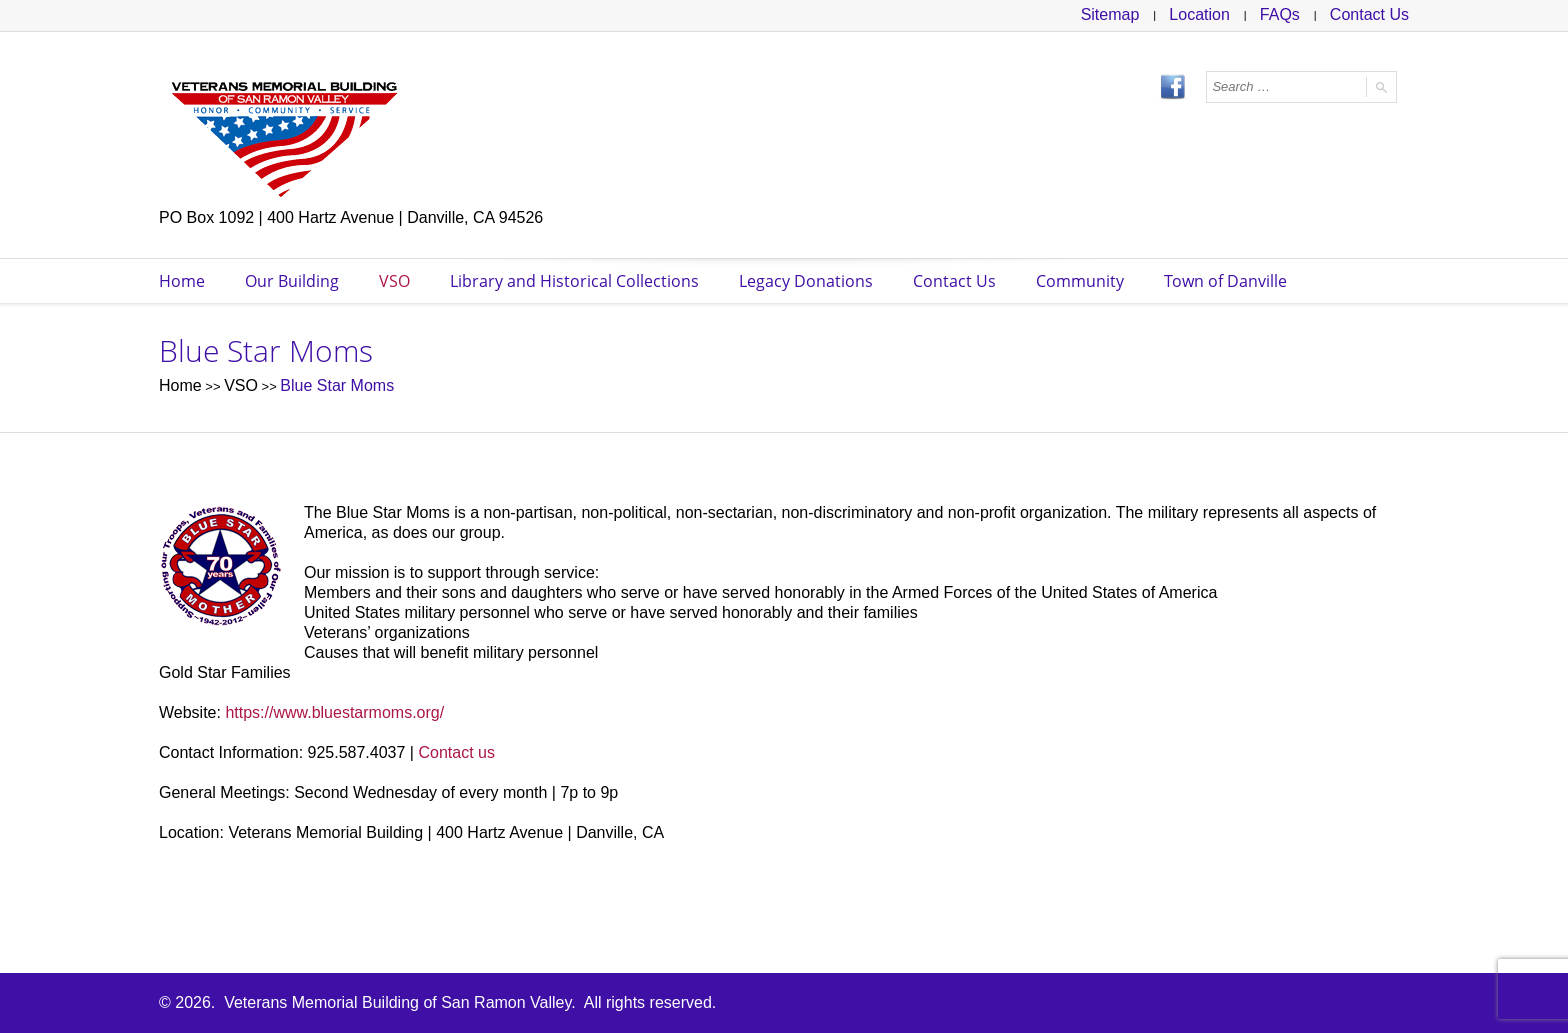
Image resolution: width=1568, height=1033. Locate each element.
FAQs (1280, 14)
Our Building (292, 281)
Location (1199, 14)
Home (182, 281)
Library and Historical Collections (574, 281)
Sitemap (1110, 14)
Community (1080, 281)
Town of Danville (1225, 281)
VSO (394, 281)
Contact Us (1369, 14)
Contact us (456, 752)
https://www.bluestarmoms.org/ (334, 712)
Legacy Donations (806, 281)
